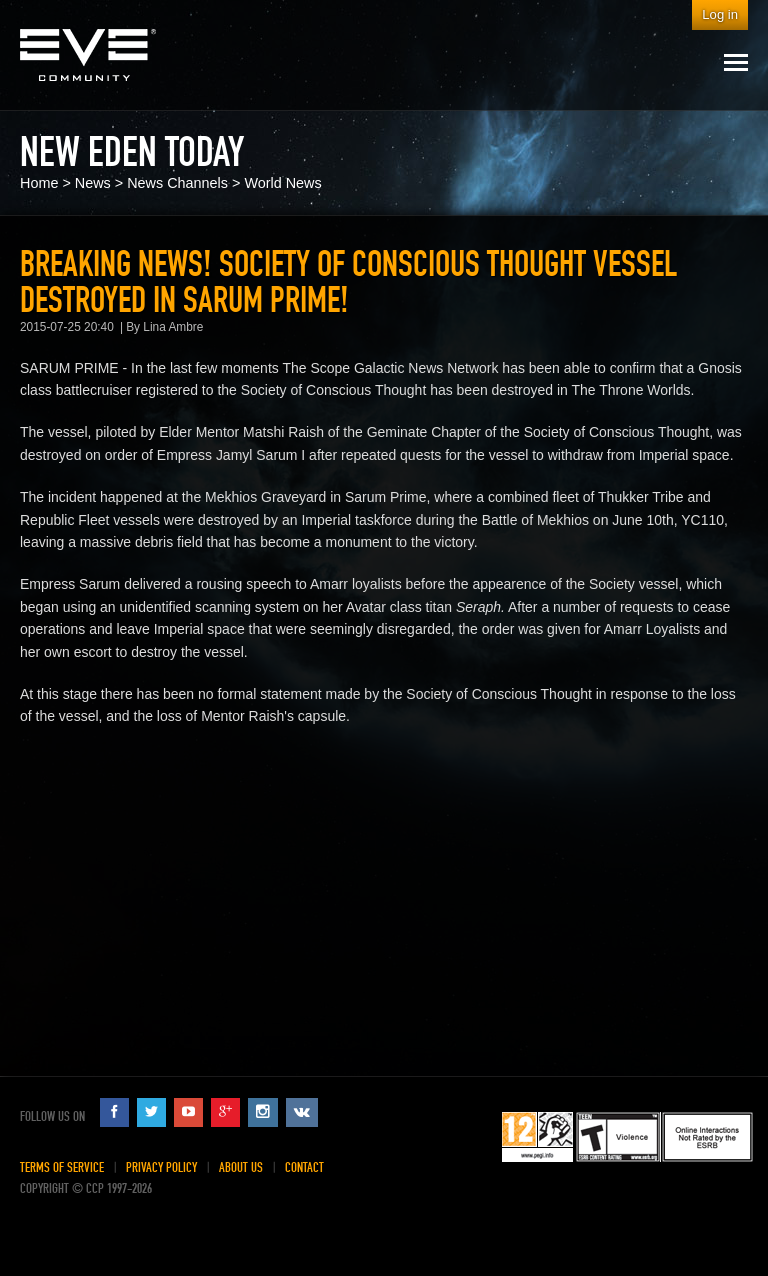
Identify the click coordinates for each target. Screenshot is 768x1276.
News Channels (177, 183)
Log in (720, 14)
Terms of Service (62, 1167)
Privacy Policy (161, 1167)
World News (282, 183)
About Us (241, 1167)
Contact (304, 1167)
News (93, 183)
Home (39, 183)
